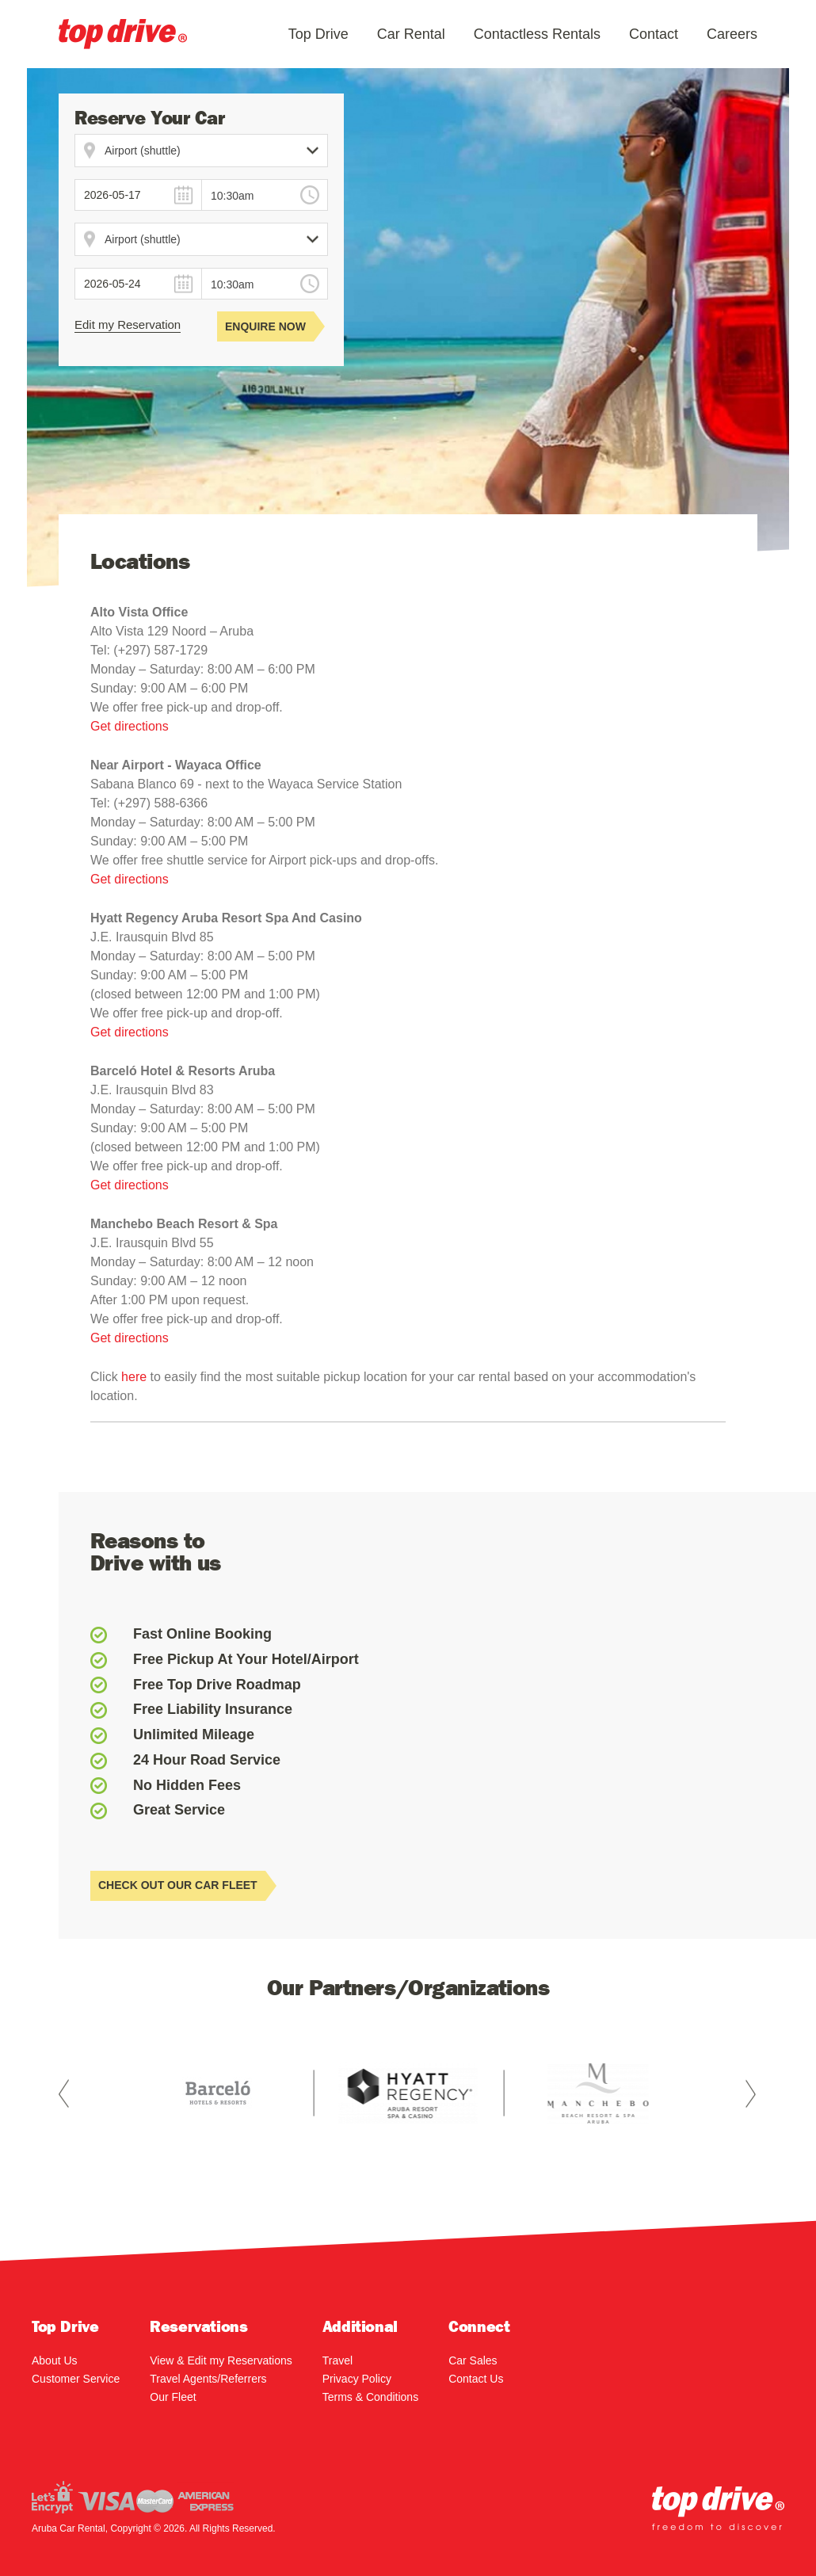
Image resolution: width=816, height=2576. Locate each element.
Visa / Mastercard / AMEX (133, 2497)
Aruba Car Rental (123, 34)
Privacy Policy (356, 2378)
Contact (653, 34)
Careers (732, 34)
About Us (55, 2360)
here (135, 1376)
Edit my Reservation (127, 324)
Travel (337, 2360)
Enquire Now (269, 326)
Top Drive (318, 34)
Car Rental (411, 34)
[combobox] (264, 195)
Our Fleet (173, 2397)
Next (751, 2093)
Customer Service (76, 2378)
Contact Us (475, 2378)
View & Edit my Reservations (221, 2360)
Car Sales (472, 2360)
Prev (65, 2093)
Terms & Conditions (370, 2397)
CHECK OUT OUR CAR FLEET (181, 1886)
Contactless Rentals (537, 34)
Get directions (129, 726)
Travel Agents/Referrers (208, 2378)
